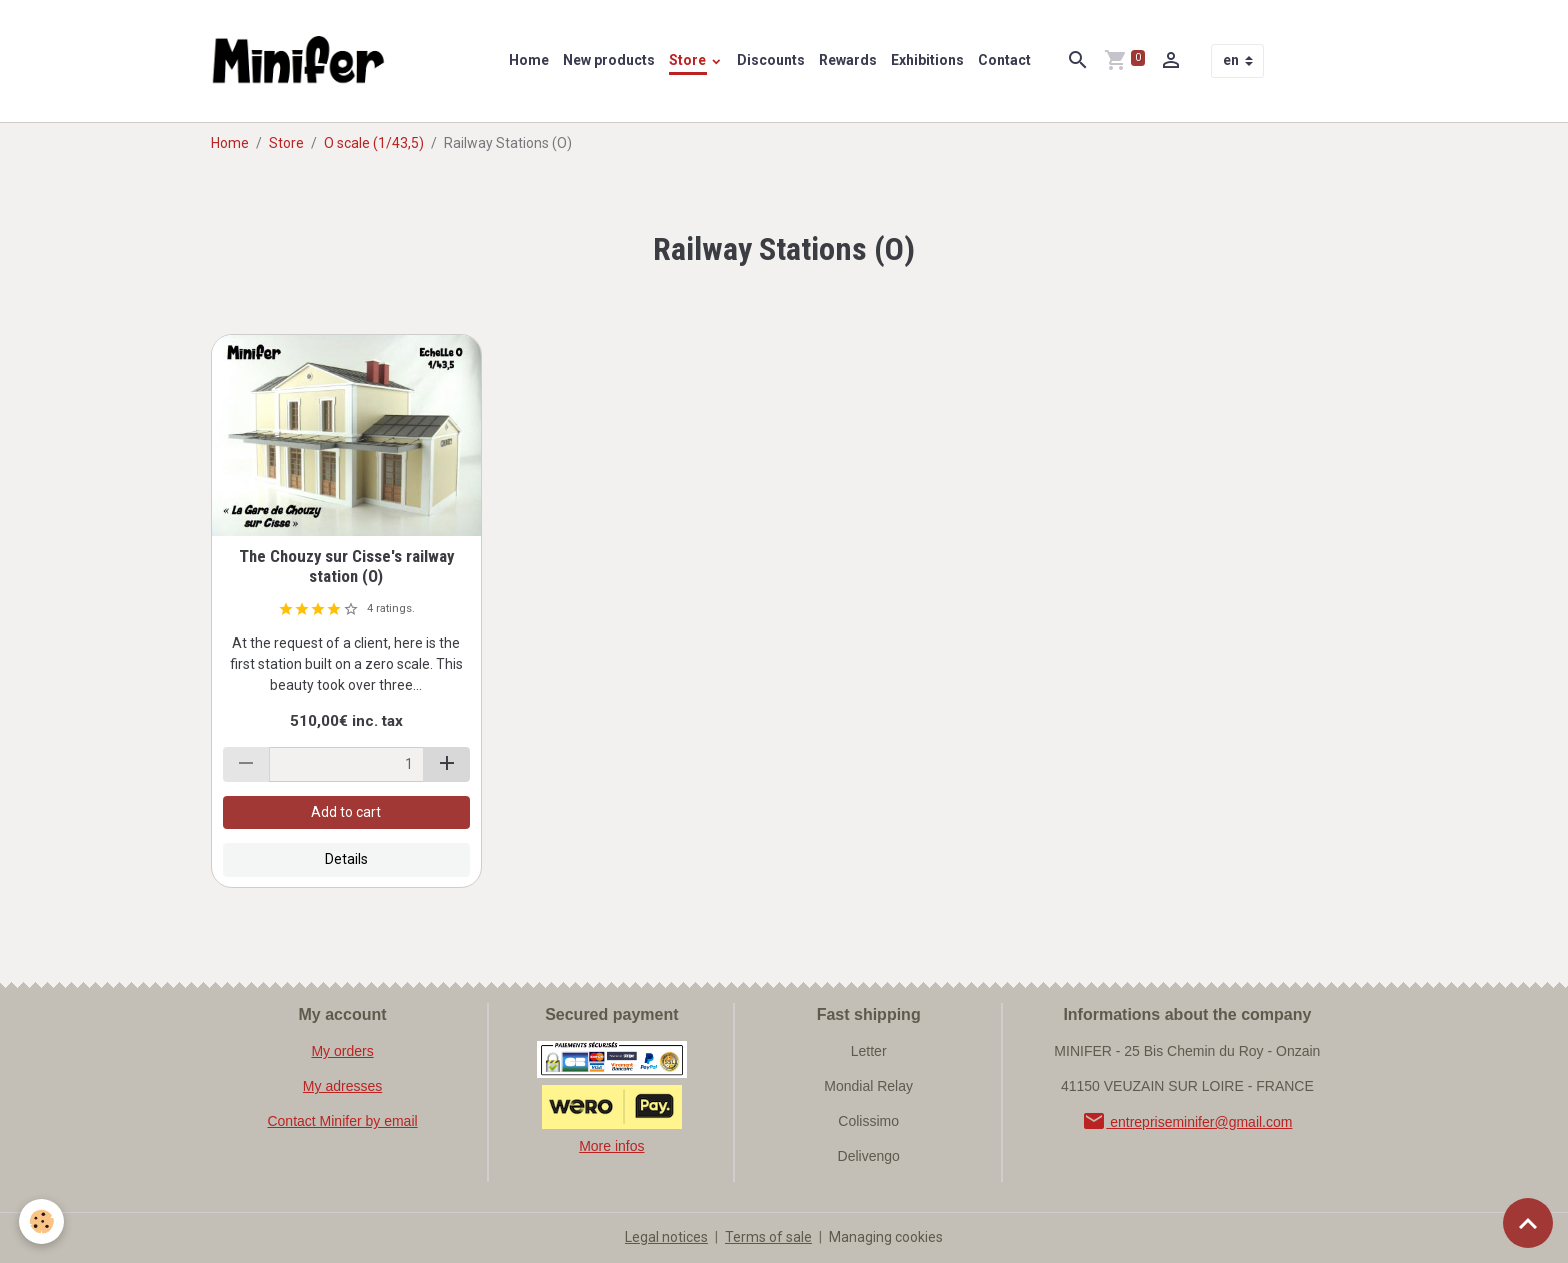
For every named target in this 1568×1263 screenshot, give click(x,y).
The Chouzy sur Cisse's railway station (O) (346, 566)
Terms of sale (768, 1237)
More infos (611, 1146)
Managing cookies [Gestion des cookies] (886, 1237)
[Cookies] (42, 1221)
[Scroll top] (1528, 1223)
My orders (342, 1051)
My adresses (342, 1086)
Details (346, 859)
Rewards (848, 60)
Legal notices (666, 1237)
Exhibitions (927, 60)
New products (609, 60)
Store (689, 60)
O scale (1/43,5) (374, 143)
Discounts (771, 60)
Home (529, 60)
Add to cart (346, 812)
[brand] (303, 61)
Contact (1004, 60)
